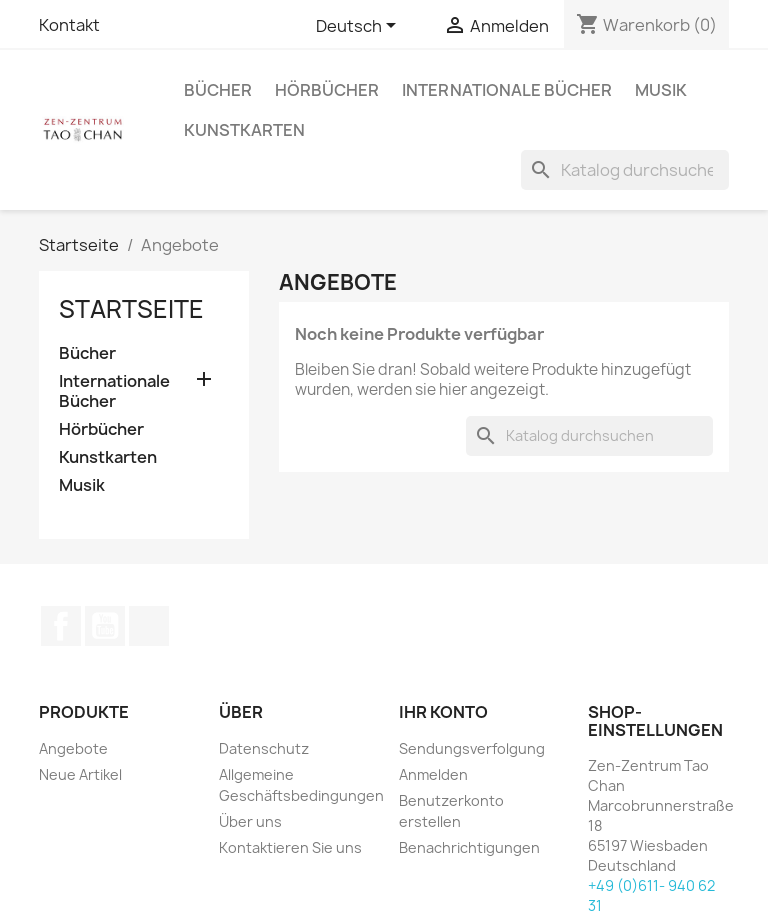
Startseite (131, 309)
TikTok (149, 626)
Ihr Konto (443, 712)
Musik (661, 90)
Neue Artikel (80, 774)
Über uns (250, 821)
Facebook (61, 626)
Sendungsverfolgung (472, 748)
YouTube (105, 626)
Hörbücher (327, 90)
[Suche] (625, 170)
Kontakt (69, 25)
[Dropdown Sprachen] (359, 27)
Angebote (73, 748)
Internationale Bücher (507, 90)
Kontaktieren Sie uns (290, 847)
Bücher (218, 90)
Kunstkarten (244, 130)
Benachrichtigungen (469, 847)
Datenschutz (264, 748)
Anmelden (433, 774)
